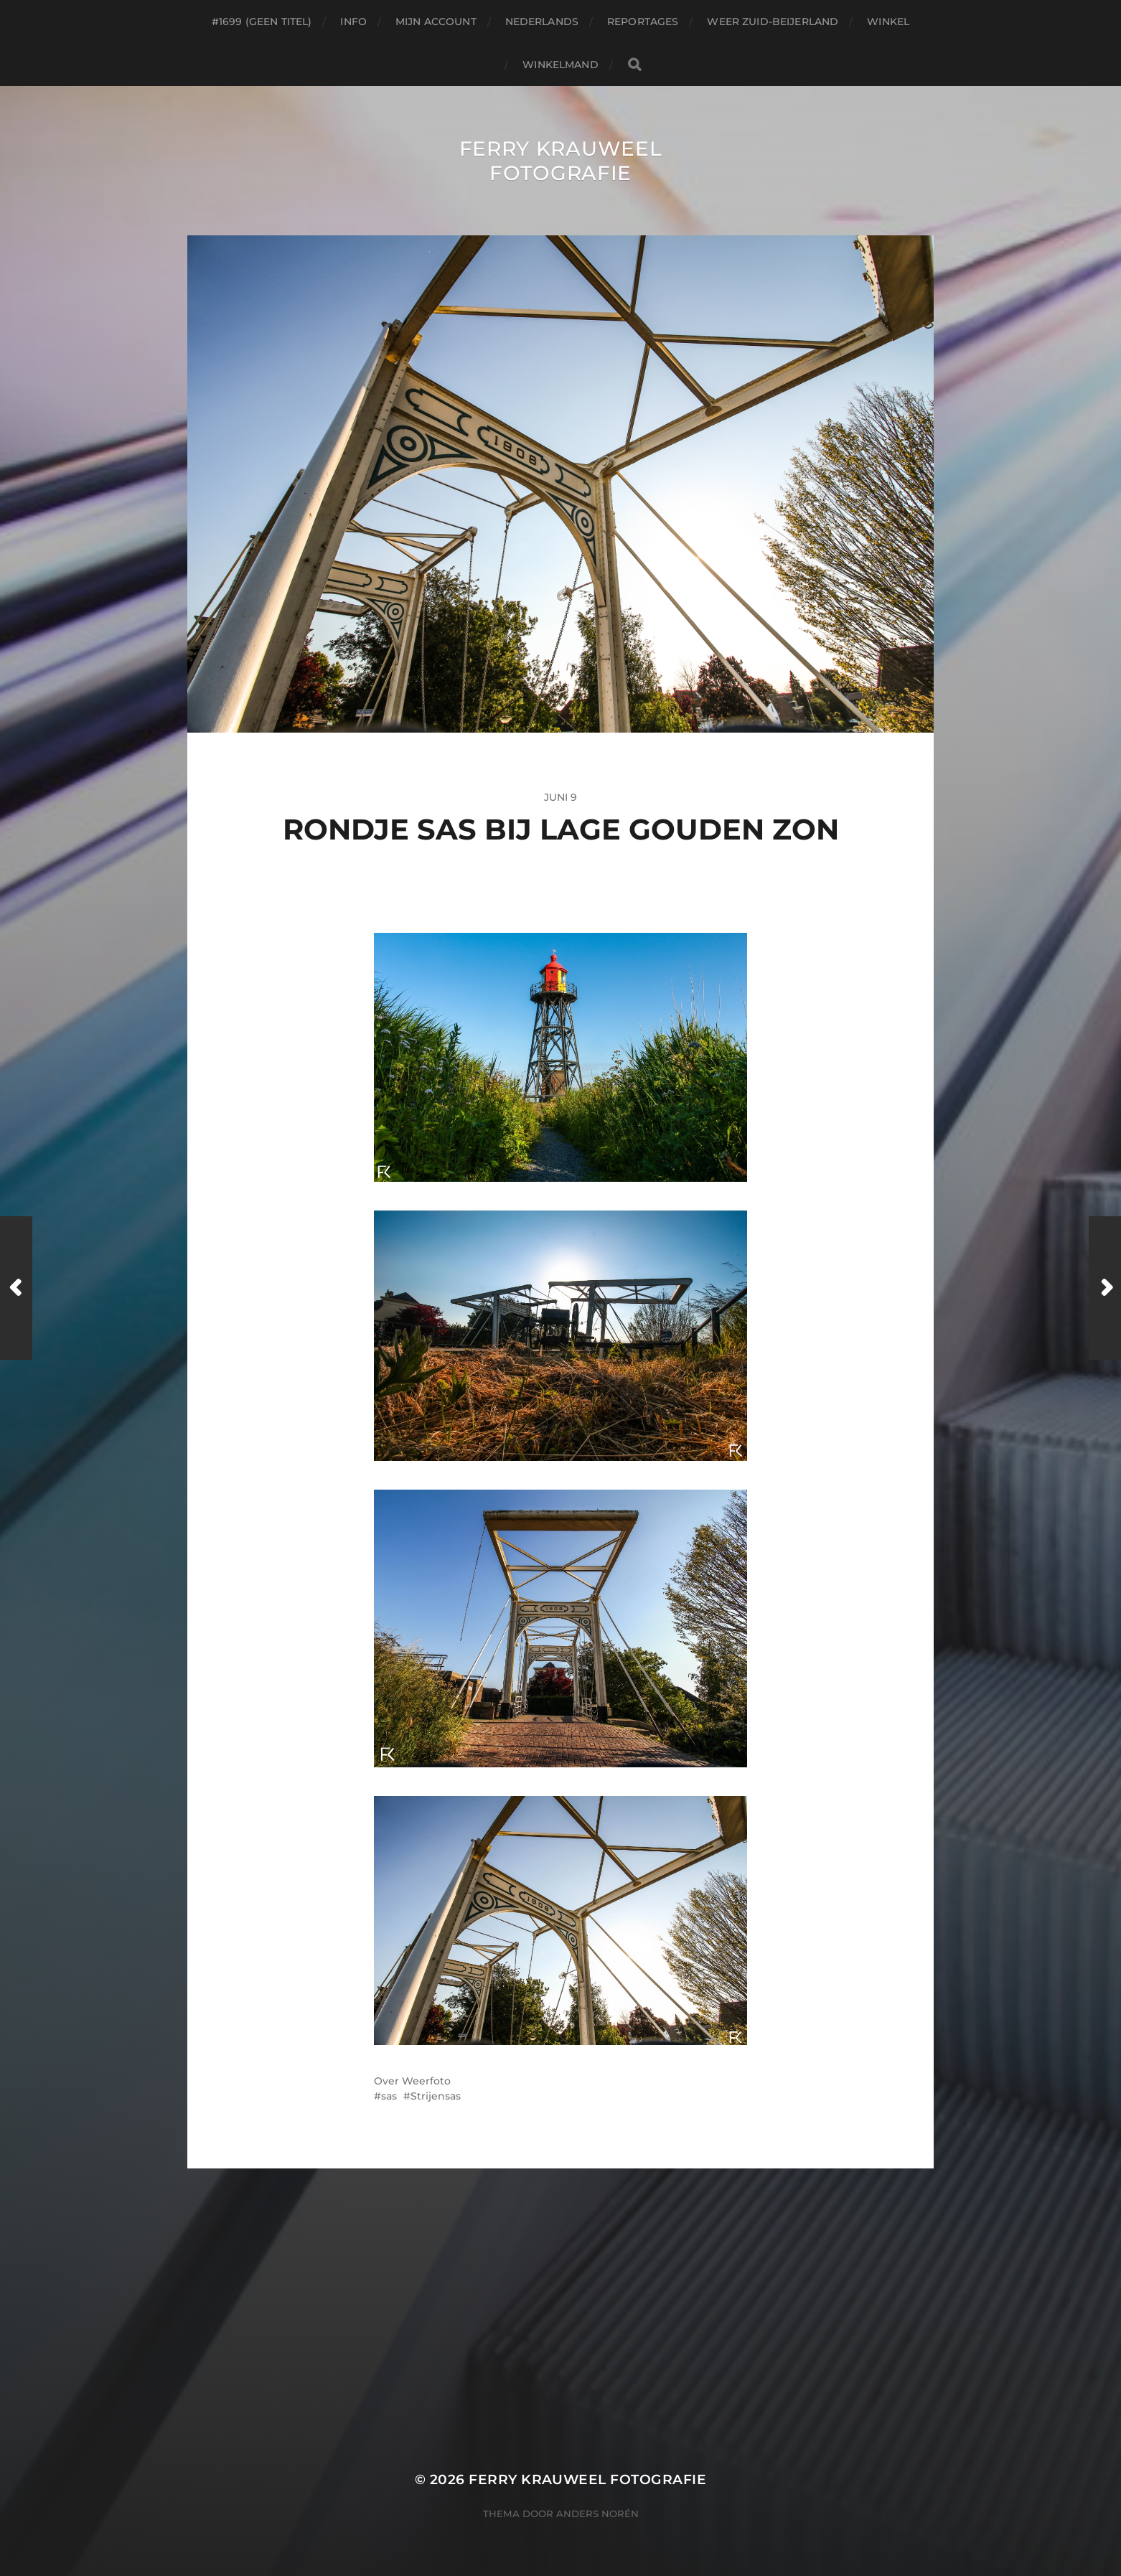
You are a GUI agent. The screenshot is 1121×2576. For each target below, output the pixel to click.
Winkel (888, 21)
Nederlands (541, 21)
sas (389, 2096)
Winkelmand (560, 64)
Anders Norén (597, 2513)
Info (353, 21)
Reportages (642, 21)
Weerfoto (426, 2080)
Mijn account (436, 21)
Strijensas (436, 2096)
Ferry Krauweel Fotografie (560, 160)
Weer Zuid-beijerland (772, 21)
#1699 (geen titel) (262, 21)
